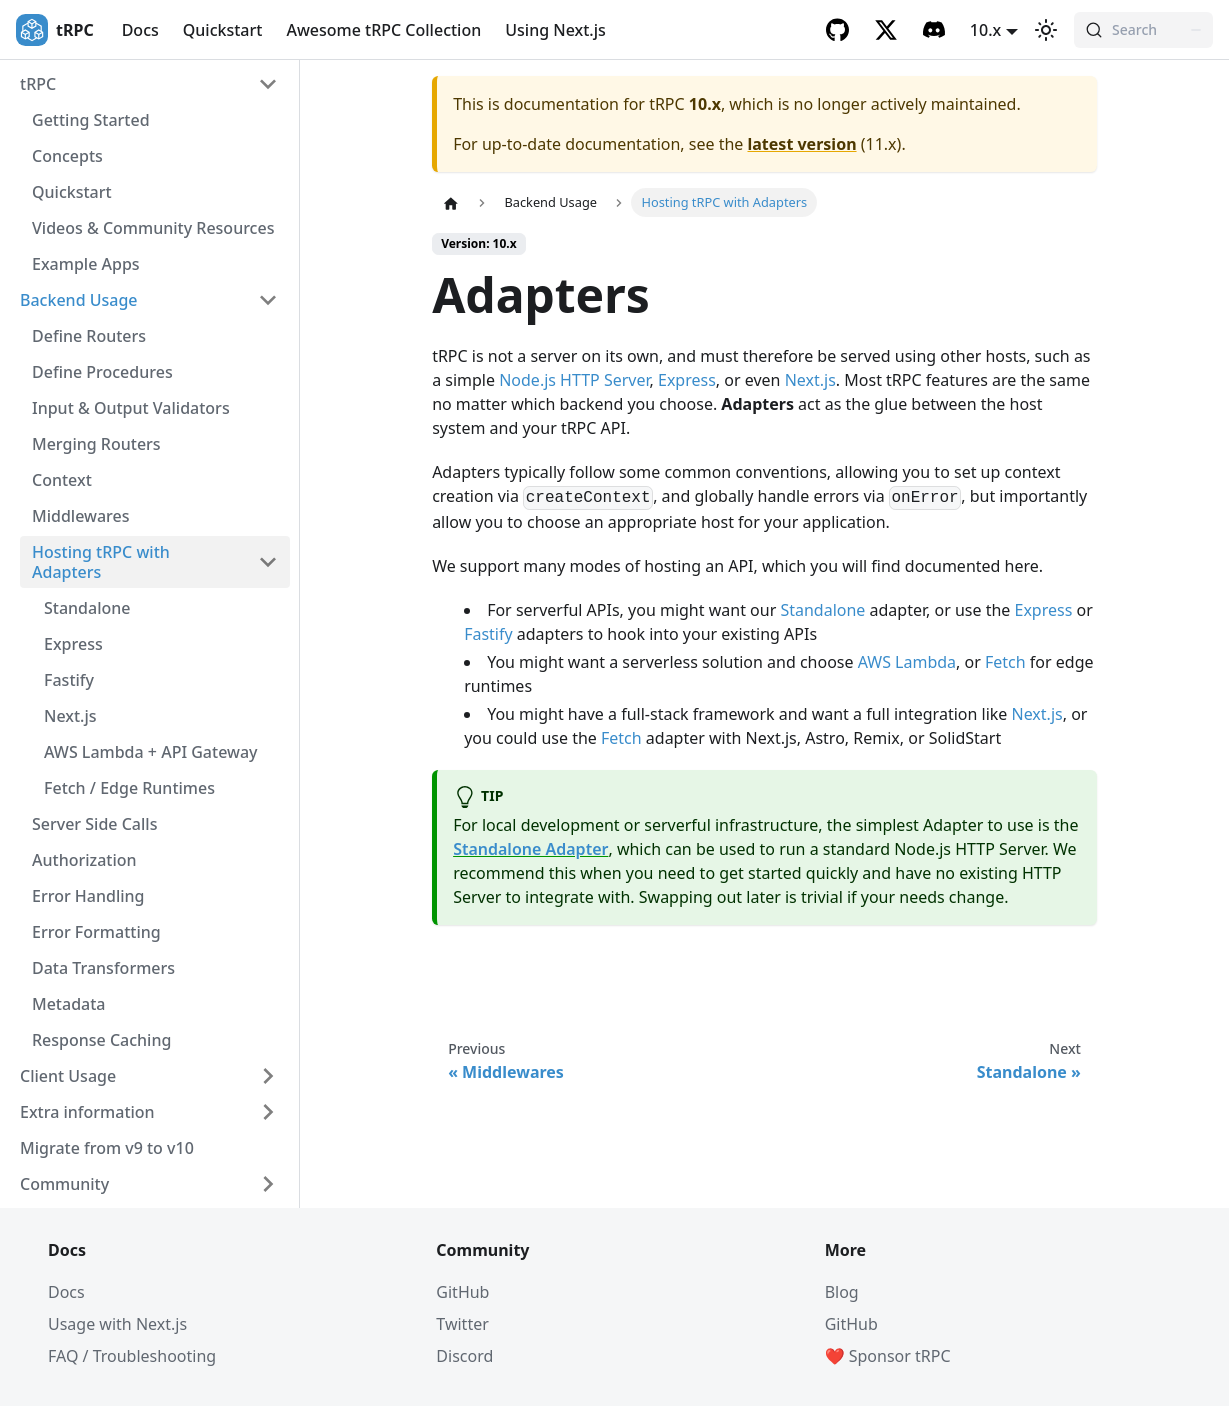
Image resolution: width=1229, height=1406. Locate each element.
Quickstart (223, 30)
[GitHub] (838, 30)
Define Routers (89, 336)
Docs (140, 30)
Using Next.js (555, 30)
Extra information (87, 1112)
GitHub (462, 1292)
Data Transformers (103, 968)
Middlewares (81, 516)
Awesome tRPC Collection (383, 30)
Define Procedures (102, 372)
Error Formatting (96, 932)
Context (62, 480)
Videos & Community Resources (153, 228)
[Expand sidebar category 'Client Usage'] (268, 1076)
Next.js (70, 716)
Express (73, 644)
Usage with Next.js (117, 1324)
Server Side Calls (94, 824)
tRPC (38, 84)
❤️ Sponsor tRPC (888, 1356)
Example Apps (86, 264)
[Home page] (451, 203)
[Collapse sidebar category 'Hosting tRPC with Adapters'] (268, 562)
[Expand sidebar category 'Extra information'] (268, 1112)
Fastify (69, 680)
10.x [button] (985, 30)
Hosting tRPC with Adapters (101, 562)
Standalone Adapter (530, 849)
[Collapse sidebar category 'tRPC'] (268, 84)
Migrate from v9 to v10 (107, 1148)
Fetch (1005, 662)
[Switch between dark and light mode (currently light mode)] (1046, 30)
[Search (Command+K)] (1143, 30)
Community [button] (64, 1184)
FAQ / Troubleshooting (132, 1356)
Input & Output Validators (131, 408)
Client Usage (68, 1076)
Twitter (462, 1324)
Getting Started (91, 120)
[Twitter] (886, 30)
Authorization (84, 860)
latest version (802, 144)
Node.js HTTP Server (574, 380)
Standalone (87, 608)
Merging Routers (96, 444)
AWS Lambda (907, 662)
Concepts (67, 156)
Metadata (69, 1004)
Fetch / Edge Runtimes (129, 788)
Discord (464, 1356)
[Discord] (934, 30)
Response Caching (101, 1040)
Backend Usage (79, 300)
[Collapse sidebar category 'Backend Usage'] (268, 300)
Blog (842, 1292)
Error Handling (88, 896)
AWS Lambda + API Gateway (151, 752)
